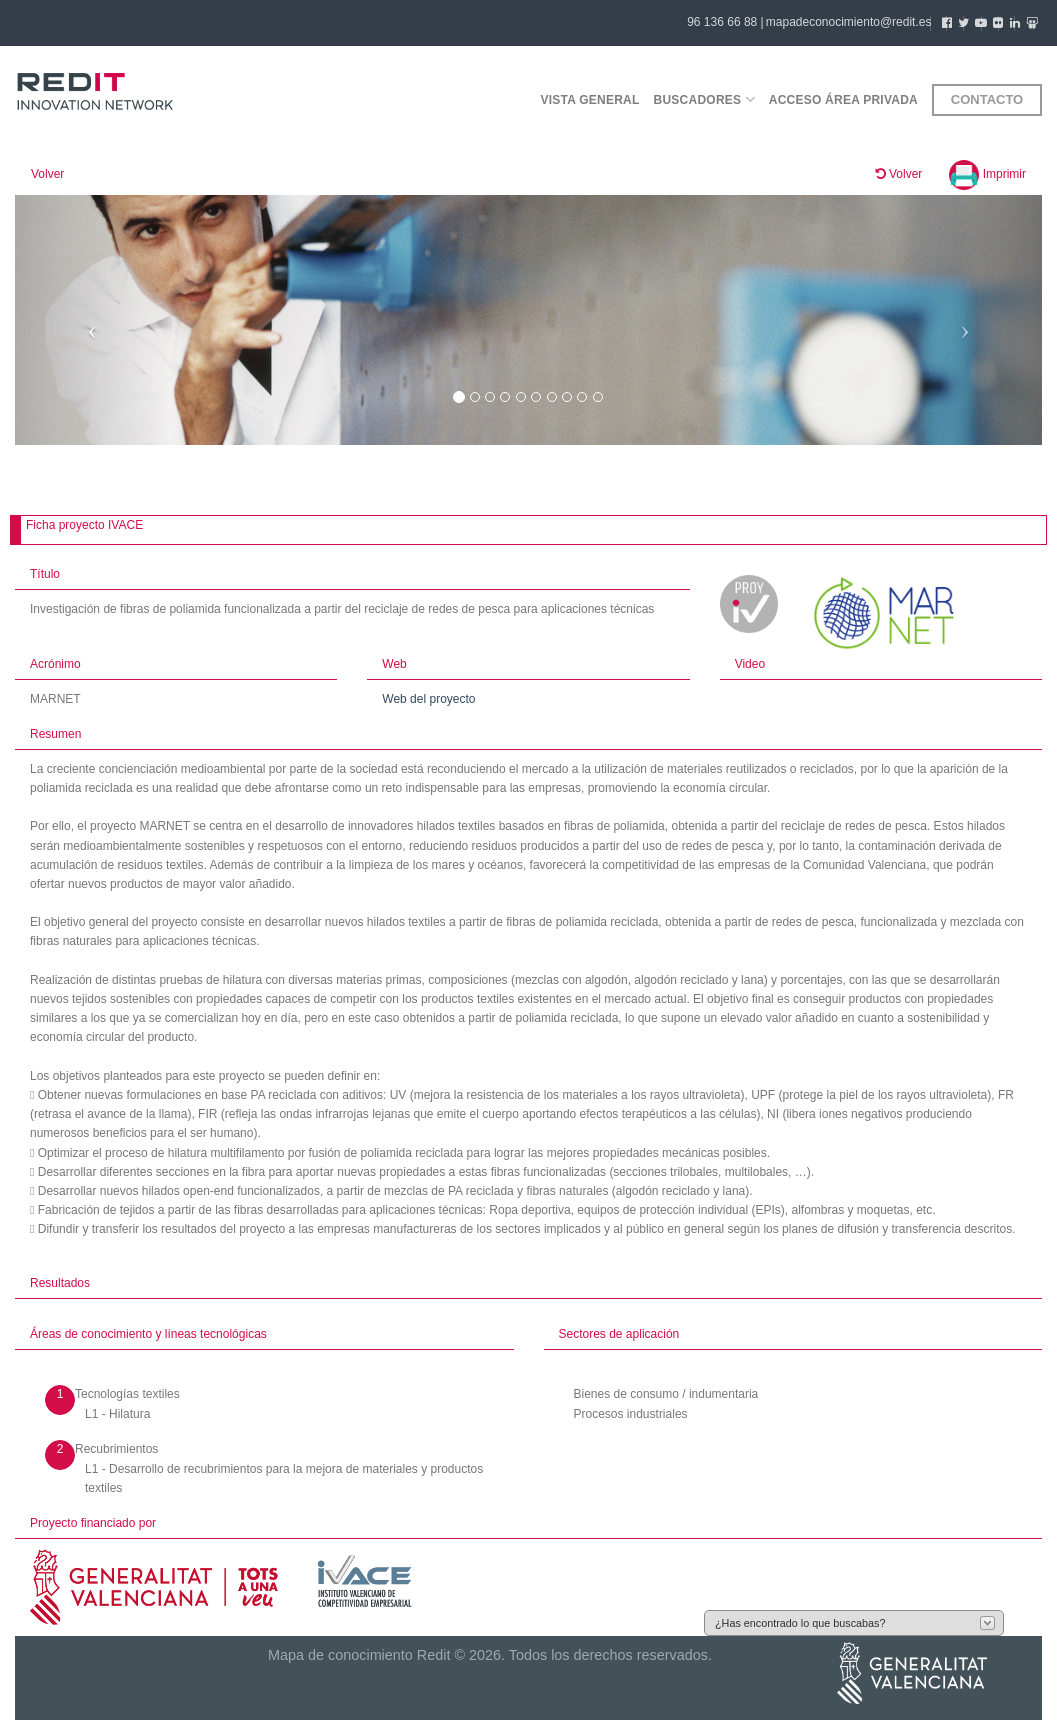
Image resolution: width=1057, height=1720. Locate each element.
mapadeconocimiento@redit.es (849, 22)
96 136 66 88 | (725, 22)
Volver (47, 174)
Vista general (589, 100)
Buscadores (704, 99)
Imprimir (987, 174)
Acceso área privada (843, 100)
